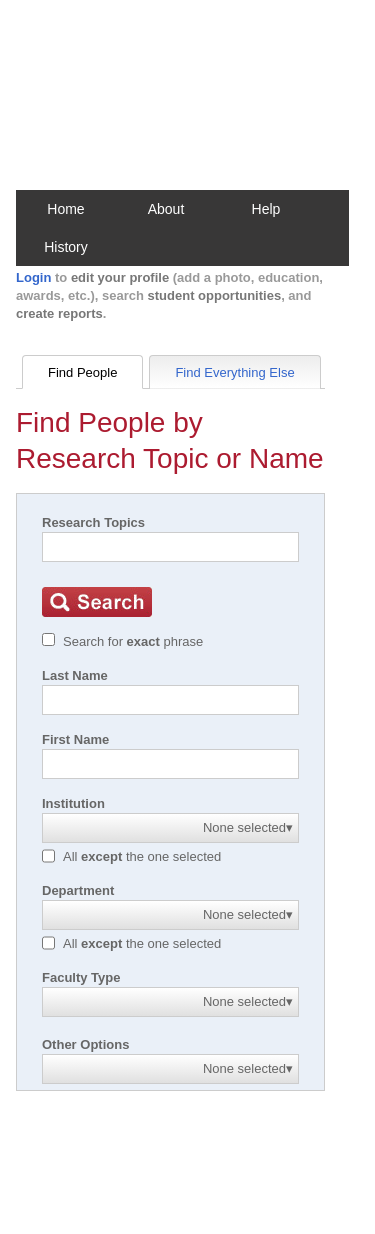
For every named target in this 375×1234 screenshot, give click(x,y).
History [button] (66, 247)
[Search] (170, 547)
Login (33, 277)
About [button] (166, 209)
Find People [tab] (82, 372)
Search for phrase (133, 641)
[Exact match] (48, 639)
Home (65, 209)
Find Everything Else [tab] (234, 372)
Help (266, 209)
